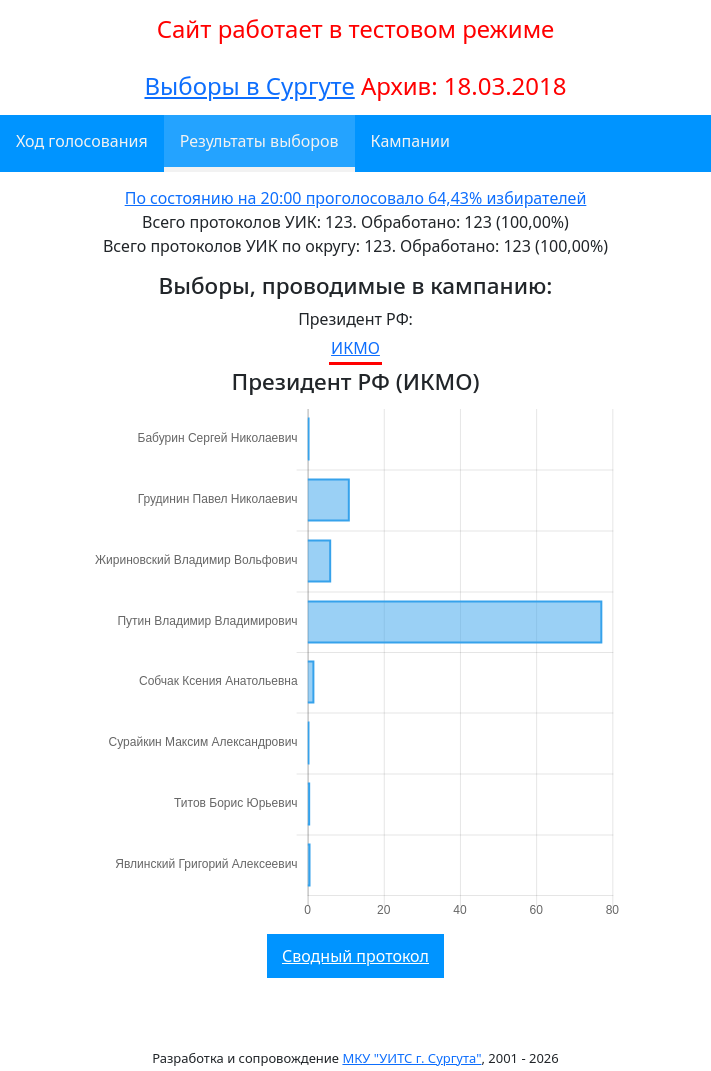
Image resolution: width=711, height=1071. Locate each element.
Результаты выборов (259, 141)
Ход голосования (82, 141)
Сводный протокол (355, 956)
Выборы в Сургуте (249, 85)
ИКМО (355, 348)
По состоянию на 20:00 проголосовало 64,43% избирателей (356, 198)
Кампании (410, 141)
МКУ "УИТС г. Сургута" (411, 1058)
